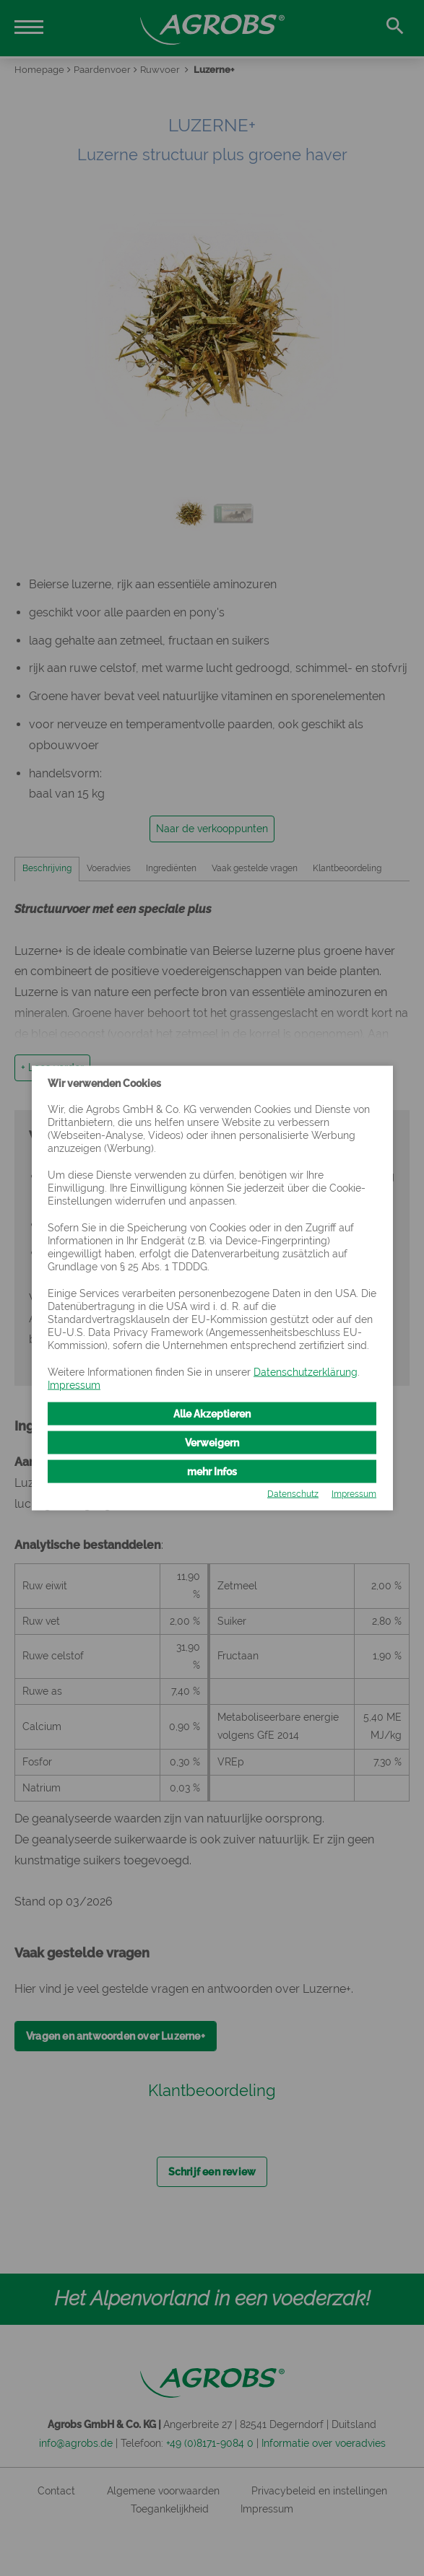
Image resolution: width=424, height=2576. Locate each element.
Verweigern (212, 1442)
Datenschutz (293, 1493)
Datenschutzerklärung (306, 1371)
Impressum (74, 1384)
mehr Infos (212, 1471)
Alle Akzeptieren (212, 1414)
